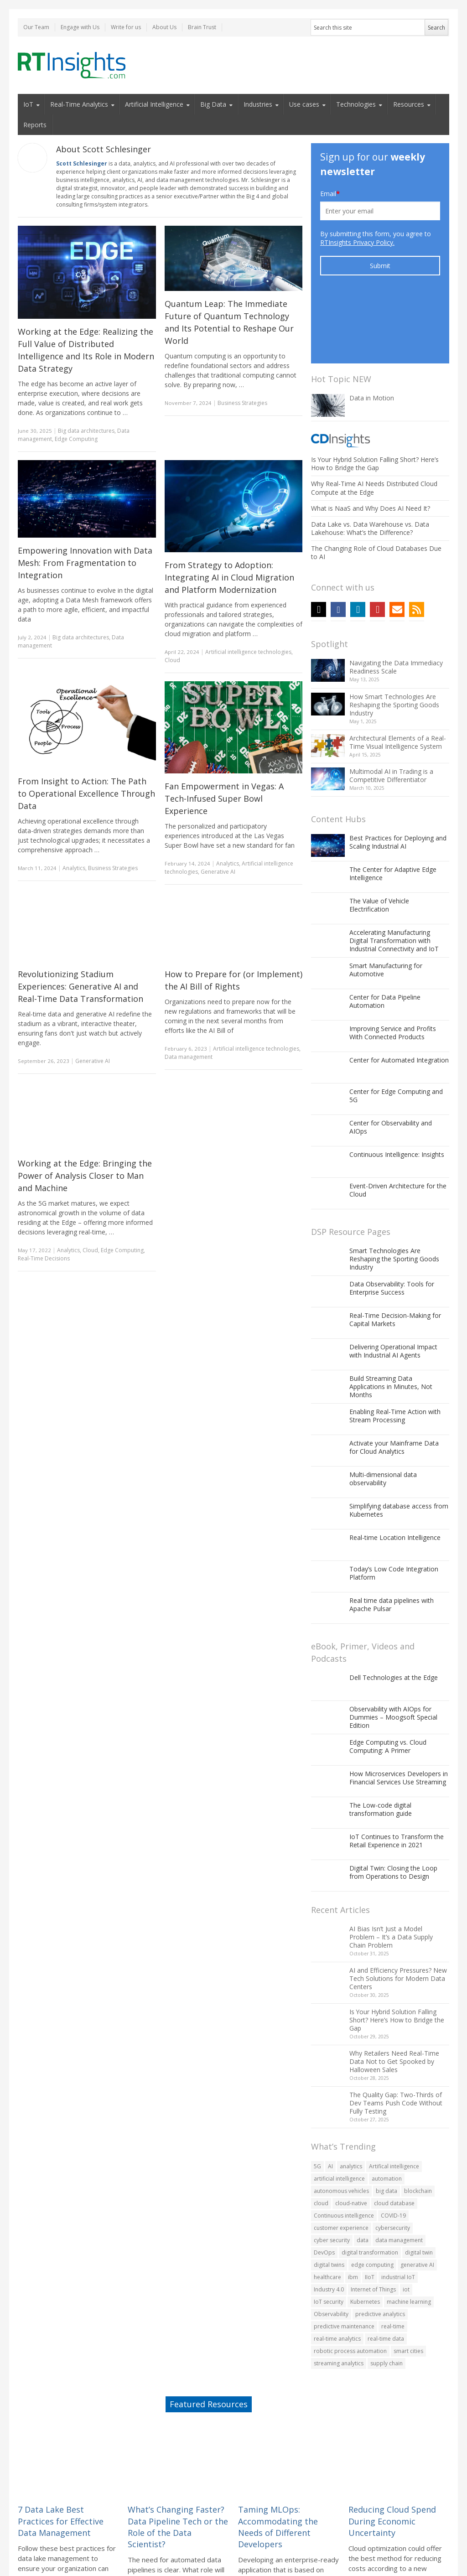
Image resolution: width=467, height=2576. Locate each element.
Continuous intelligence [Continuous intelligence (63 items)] (344, 2146)
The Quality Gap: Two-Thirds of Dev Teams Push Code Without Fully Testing (395, 2033)
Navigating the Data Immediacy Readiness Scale (396, 597)
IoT (28, 104)
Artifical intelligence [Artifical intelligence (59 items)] (394, 2097)
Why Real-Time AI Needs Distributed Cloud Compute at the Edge (374, 418)
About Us (164, 27)
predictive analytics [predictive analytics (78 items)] (380, 2245)
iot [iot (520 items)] (406, 2220)
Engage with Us (80, 27)
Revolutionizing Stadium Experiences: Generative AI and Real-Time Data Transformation (80, 986)
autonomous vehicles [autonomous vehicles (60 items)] (341, 2121)
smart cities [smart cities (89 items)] (408, 2282)
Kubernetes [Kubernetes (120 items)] (365, 2232)
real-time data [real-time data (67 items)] (386, 2269)
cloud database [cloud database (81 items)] (394, 2134)
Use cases (304, 104)
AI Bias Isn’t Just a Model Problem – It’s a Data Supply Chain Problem (391, 1867)
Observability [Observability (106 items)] (331, 2245)
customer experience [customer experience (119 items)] (341, 2158)
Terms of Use (125, 2553)
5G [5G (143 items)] (317, 2097)
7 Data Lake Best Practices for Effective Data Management (61, 2451)
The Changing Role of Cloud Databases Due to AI (376, 483)
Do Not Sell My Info (328, 2553)
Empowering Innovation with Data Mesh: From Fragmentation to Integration (85, 563)
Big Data (213, 104)
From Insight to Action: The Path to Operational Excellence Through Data (86, 793)
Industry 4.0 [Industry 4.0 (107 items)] (329, 2220)
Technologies (356, 104)
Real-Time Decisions (44, 1258)
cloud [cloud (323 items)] (321, 2134)
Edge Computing (76, 439)
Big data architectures (86, 431)
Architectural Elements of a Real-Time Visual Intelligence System (397, 672)
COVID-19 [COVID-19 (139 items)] (393, 2146)
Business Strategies (242, 403)
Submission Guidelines (271, 2553)
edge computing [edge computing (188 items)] (372, 2195)
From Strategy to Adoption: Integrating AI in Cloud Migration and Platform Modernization (229, 577)
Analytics (73, 868)
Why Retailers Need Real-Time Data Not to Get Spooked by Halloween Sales (394, 1992)
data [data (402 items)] (362, 2171)
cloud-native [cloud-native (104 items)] (351, 2134)
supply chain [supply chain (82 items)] (386, 2294)
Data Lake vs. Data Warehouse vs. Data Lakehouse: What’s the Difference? (370, 459)
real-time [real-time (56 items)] (393, 2257)
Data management (189, 1057)
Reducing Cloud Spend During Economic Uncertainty (392, 2451)
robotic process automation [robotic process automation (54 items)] (350, 2282)
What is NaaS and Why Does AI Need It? (370, 439)
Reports (35, 124)
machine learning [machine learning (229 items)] (409, 2232)
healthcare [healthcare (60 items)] (327, 2208)
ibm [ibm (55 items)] (353, 2208)
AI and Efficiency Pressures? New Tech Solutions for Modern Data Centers (398, 1909)
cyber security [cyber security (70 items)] (332, 2171)
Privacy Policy (373, 2553)
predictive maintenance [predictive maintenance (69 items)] (344, 2257)
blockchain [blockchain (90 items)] (418, 2121)
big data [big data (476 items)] (386, 2121)
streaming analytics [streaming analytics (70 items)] (338, 2294)
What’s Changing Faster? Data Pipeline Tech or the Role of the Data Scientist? (178, 2457)
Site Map (438, 2553)
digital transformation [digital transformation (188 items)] (370, 2183)
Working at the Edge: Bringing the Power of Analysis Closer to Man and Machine (85, 1175)
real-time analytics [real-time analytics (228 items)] (337, 2269)
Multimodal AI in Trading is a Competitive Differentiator (391, 706)
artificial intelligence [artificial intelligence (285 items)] (339, 2109)
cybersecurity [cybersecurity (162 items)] (392, 2158)
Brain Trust (202, 27)
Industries (258, 104)
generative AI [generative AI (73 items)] (417, 2195)
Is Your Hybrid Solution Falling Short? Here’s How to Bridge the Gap (375, 394)
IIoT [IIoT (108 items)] (369, 2208)
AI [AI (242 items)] (330, 2097)
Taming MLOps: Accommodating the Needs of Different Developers (278, 2457)
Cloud (172, 660)
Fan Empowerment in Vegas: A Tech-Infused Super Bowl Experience (224, 798)
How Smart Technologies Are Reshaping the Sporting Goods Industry (394, 635)
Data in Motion (371, 328)
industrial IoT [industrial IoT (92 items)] (398, 2208)
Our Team (36, 27)
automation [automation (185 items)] (387, 2109)
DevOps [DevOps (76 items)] (324, 2183)
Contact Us (409, 2553)
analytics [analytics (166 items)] (351, 2097)
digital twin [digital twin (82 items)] (419, 2183)
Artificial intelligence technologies (248, 652)
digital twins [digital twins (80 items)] (329, 2195)
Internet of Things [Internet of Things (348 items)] (373, 2220)
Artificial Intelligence (154, 104)
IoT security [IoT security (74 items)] (328, 2232)
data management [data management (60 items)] (399, 2171)
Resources (408, 104)
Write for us (126, 27)
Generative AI (218, 872)
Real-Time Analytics (79, 104)
